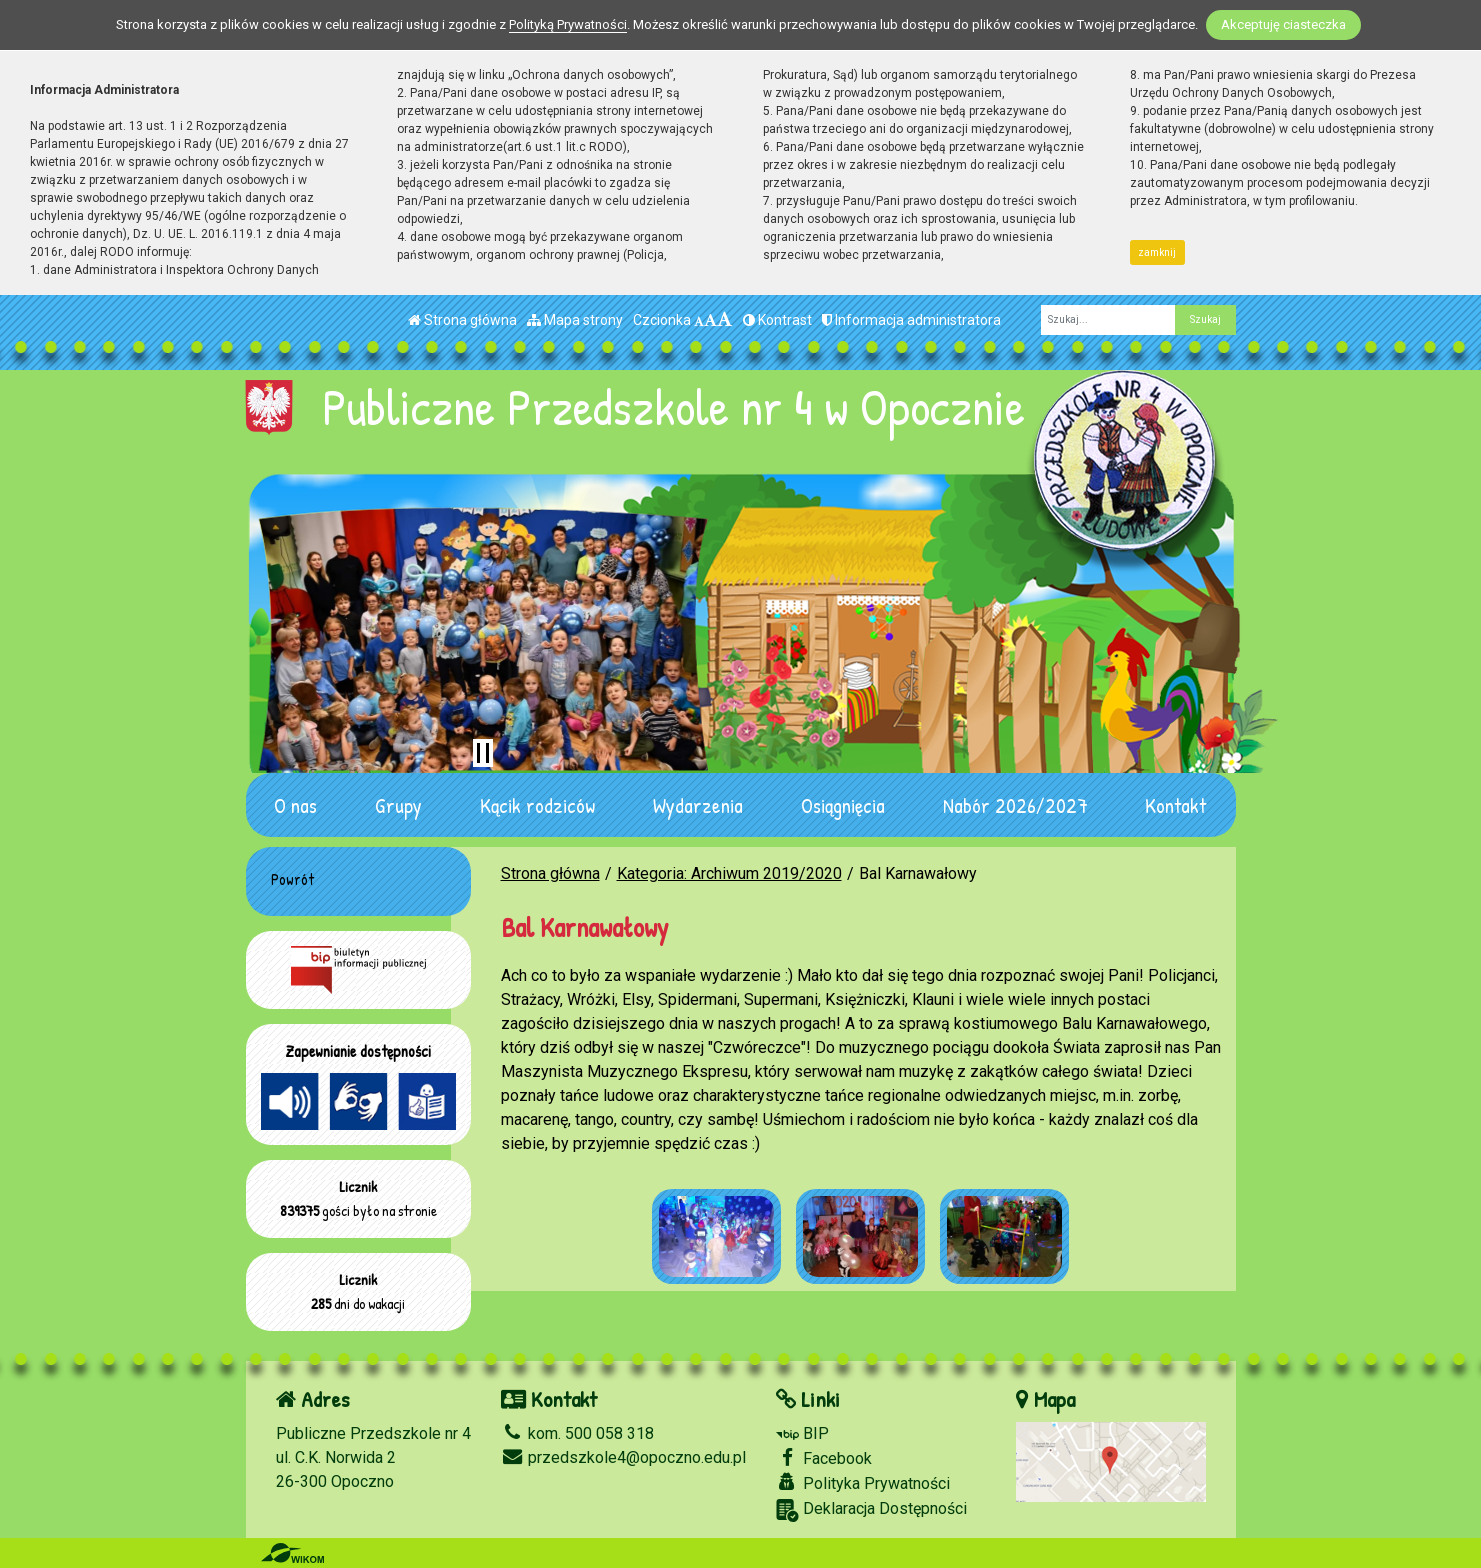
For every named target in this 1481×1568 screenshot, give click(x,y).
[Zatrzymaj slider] (483, 753)
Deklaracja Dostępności (871, 1510)
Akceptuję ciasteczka (1283, 24)
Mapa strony (575, 320)
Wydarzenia (698, 805)
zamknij (1157, 252)
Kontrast (777, 320)
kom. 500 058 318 (577, 1433)
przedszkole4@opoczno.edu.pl (623, 1457)
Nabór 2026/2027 (1015, 805)
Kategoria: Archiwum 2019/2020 (729, 873)
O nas (295, 805)
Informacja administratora (911, 320)
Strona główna (462, 320)
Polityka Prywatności (863, 1483)
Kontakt (1175, 805)
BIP (802, 1433)
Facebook (824, 1458)
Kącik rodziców (537, 805)
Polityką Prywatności (568, 24)
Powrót (292, 879)
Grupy (398, 805)
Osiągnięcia (843, 805)
